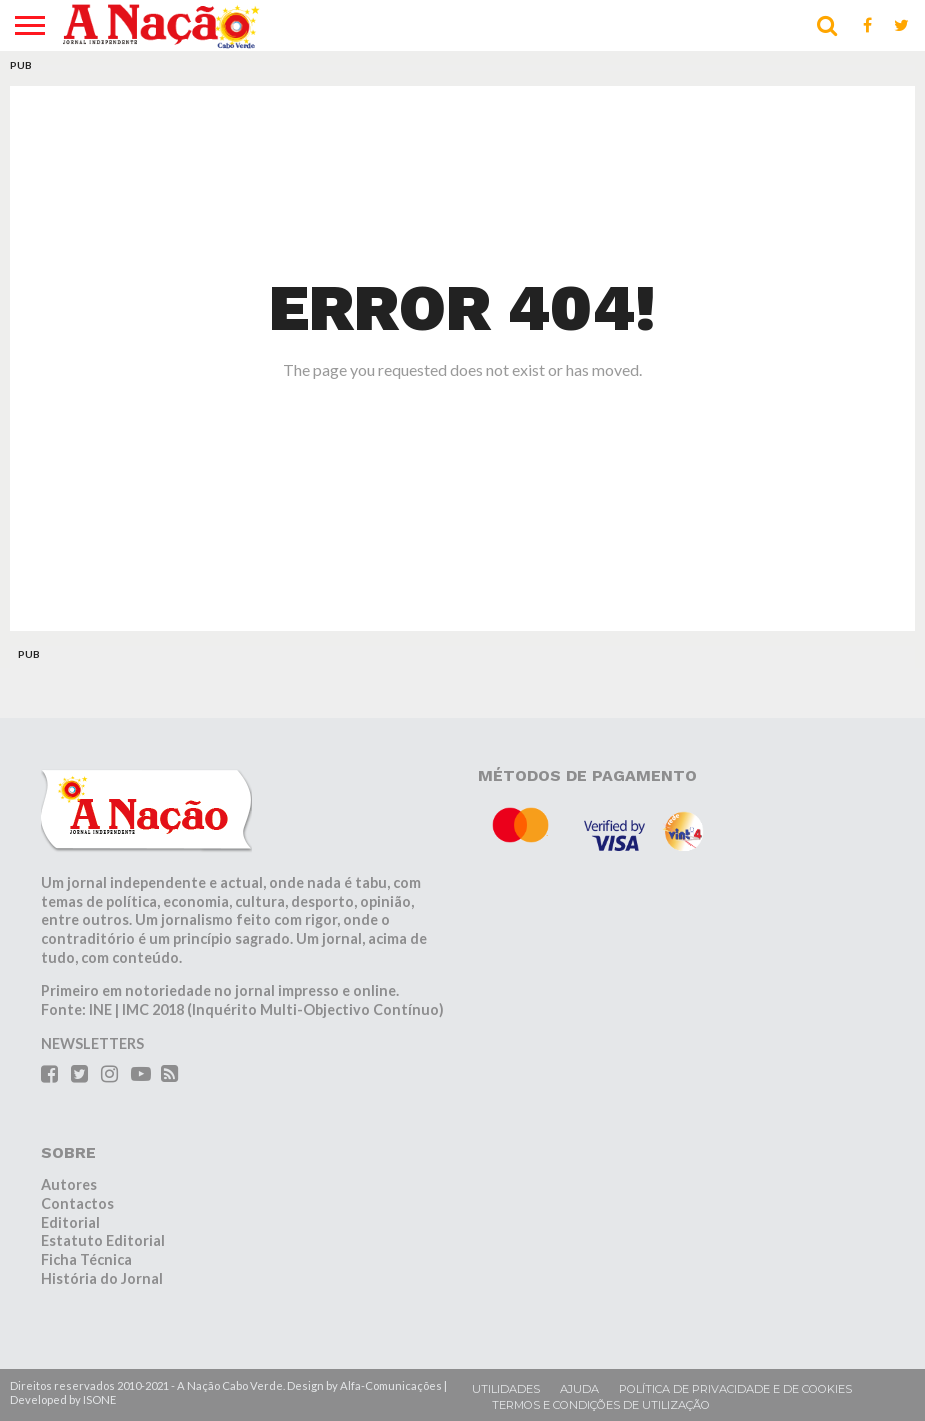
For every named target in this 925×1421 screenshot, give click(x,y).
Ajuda (579, 1389)
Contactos (77, 1203)
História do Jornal (102, 1278)
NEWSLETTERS (92, 1043)
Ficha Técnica (86, 1259)
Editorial (70, 1222)
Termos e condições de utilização (601, 1405)
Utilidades (506, 1389)
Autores (69, 1184)
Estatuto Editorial (103, 1240)
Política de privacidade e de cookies (735, 1389)
